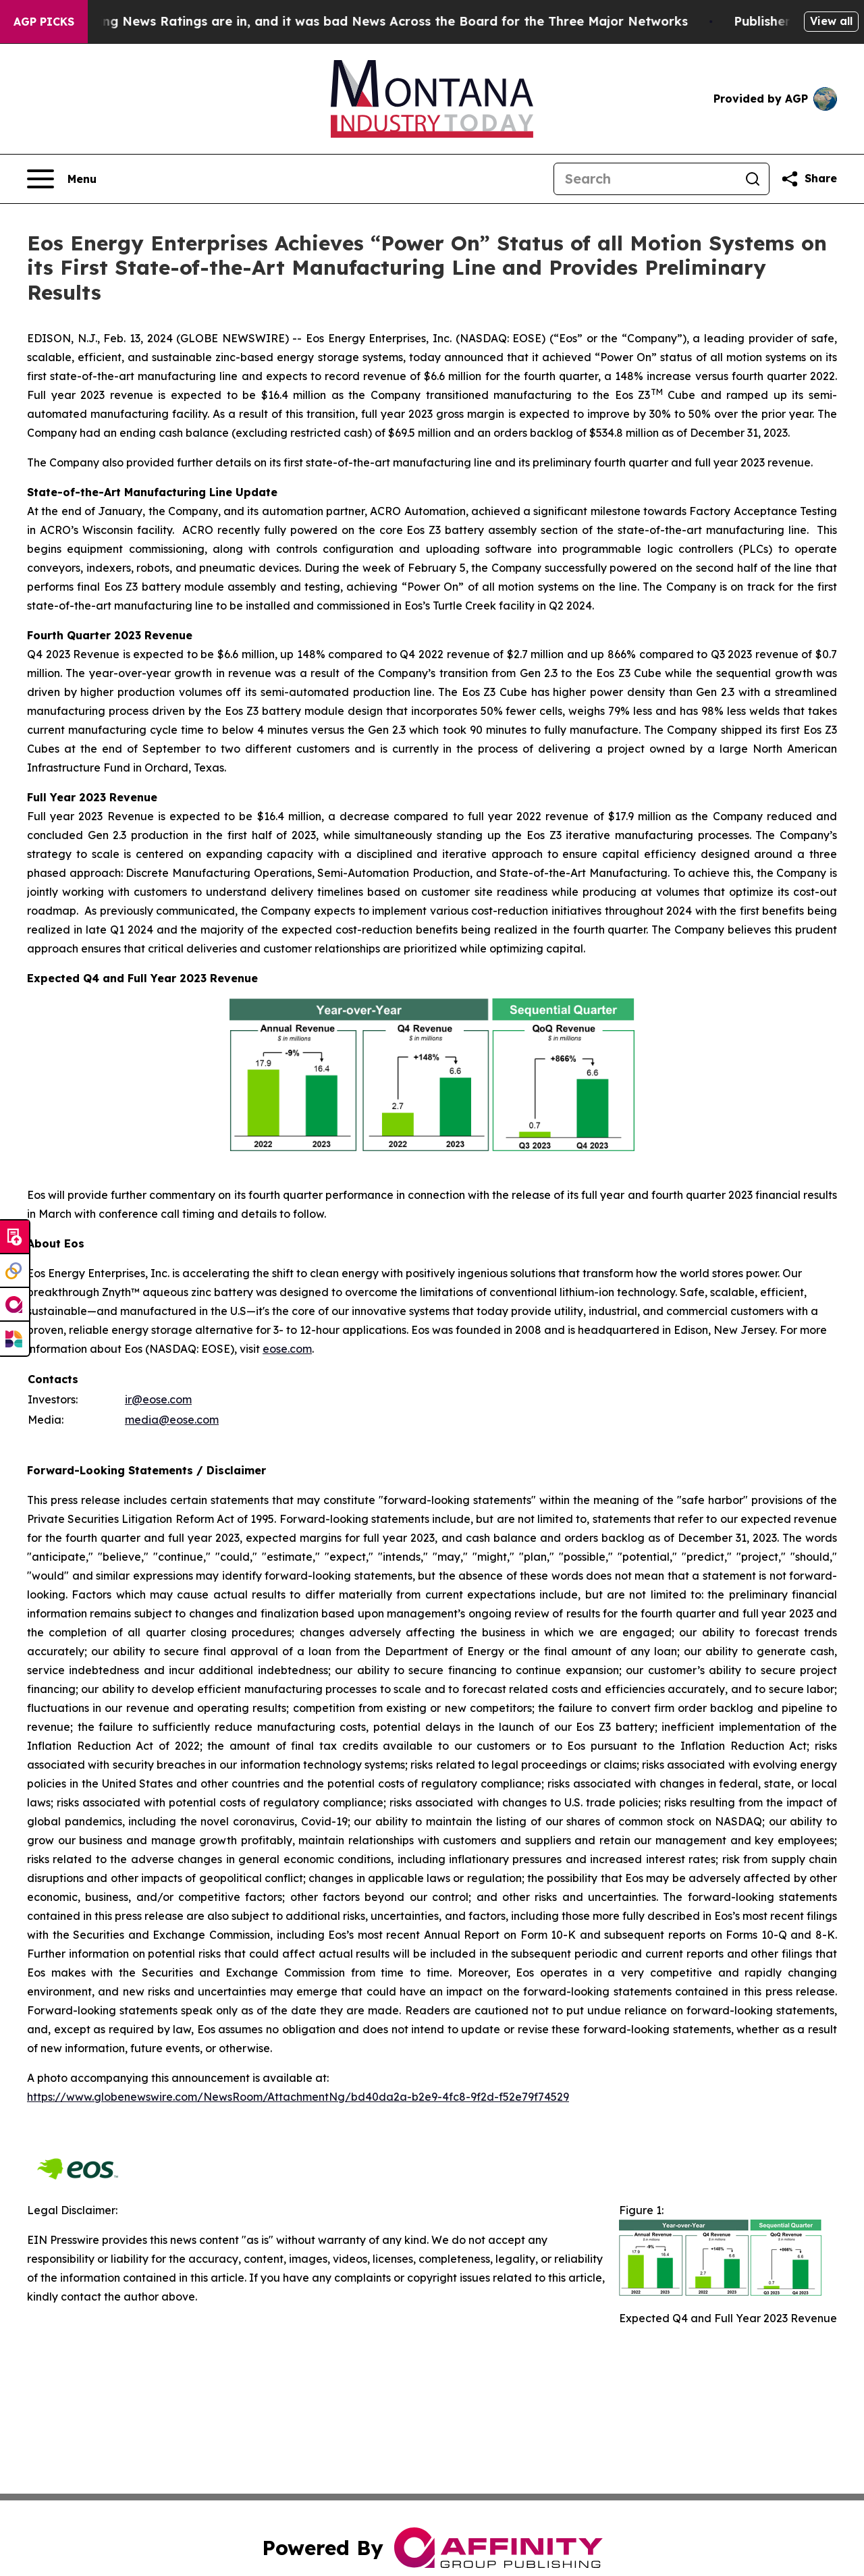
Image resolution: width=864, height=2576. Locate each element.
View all (831, 21)
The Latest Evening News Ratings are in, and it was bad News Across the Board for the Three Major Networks (358, 21)
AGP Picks (44, 21)
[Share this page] (808, 178)
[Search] (645, 178)
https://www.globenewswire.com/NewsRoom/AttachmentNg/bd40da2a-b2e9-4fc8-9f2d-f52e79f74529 (298, 2096)
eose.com (287, 1349)
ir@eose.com (158, 1399)
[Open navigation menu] (62, 178)
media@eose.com (172, 1419)
